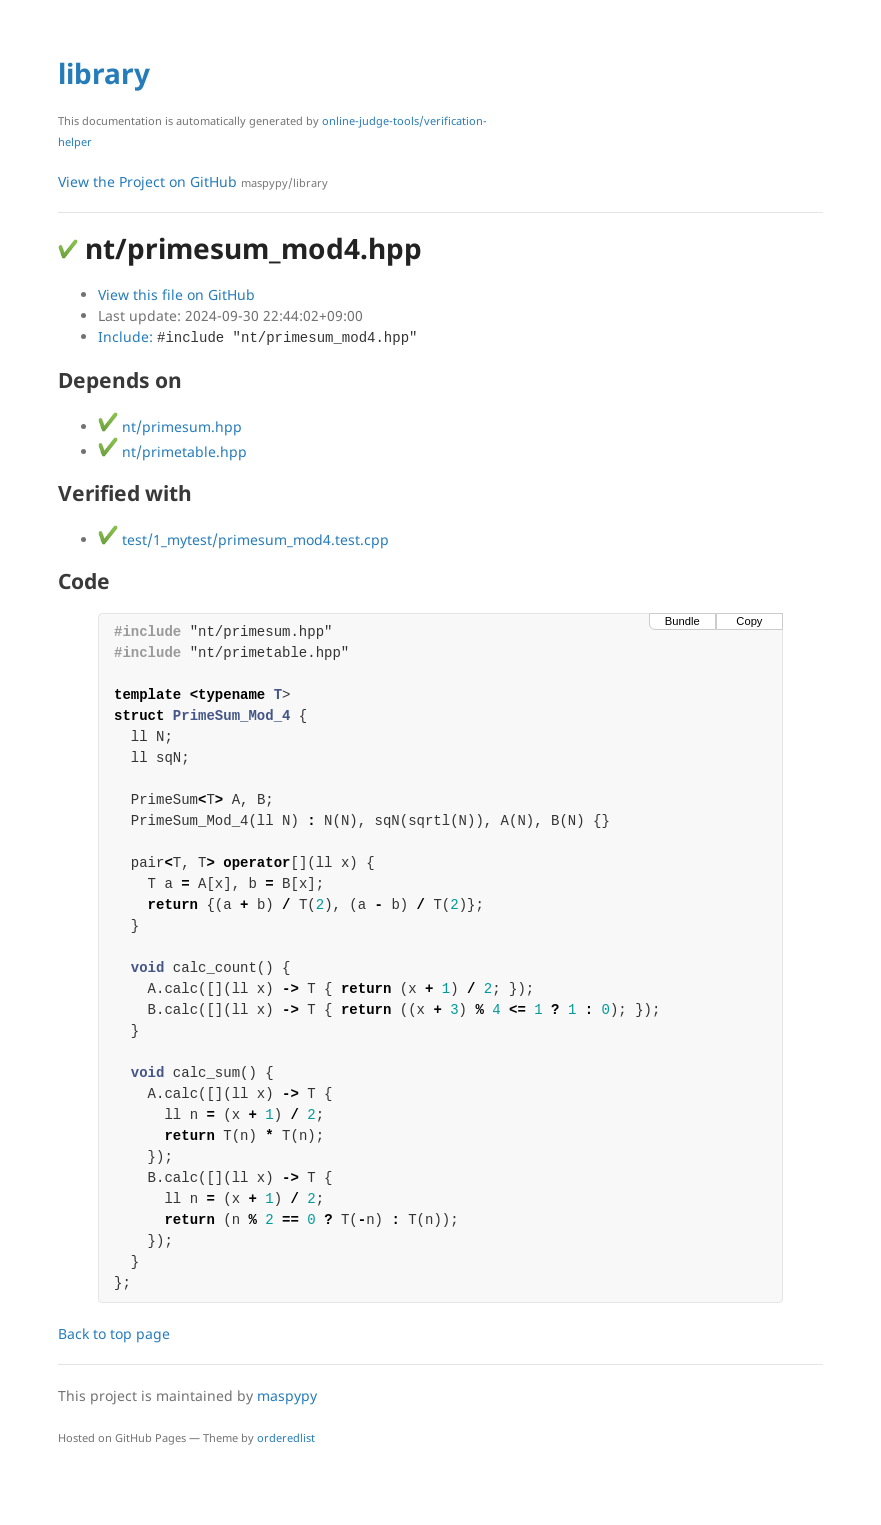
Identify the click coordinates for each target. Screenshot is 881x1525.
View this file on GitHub (176, 294)
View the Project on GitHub (193, 181)
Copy (749, 621)
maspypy (287, 1395)
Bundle (682, 621)
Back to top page (114, 1333)
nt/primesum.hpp (170, 426)
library (104, 73)
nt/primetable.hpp (172, 451)
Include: (257, 336)
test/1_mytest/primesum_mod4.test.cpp (243, 539)
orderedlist (286, 1437)
